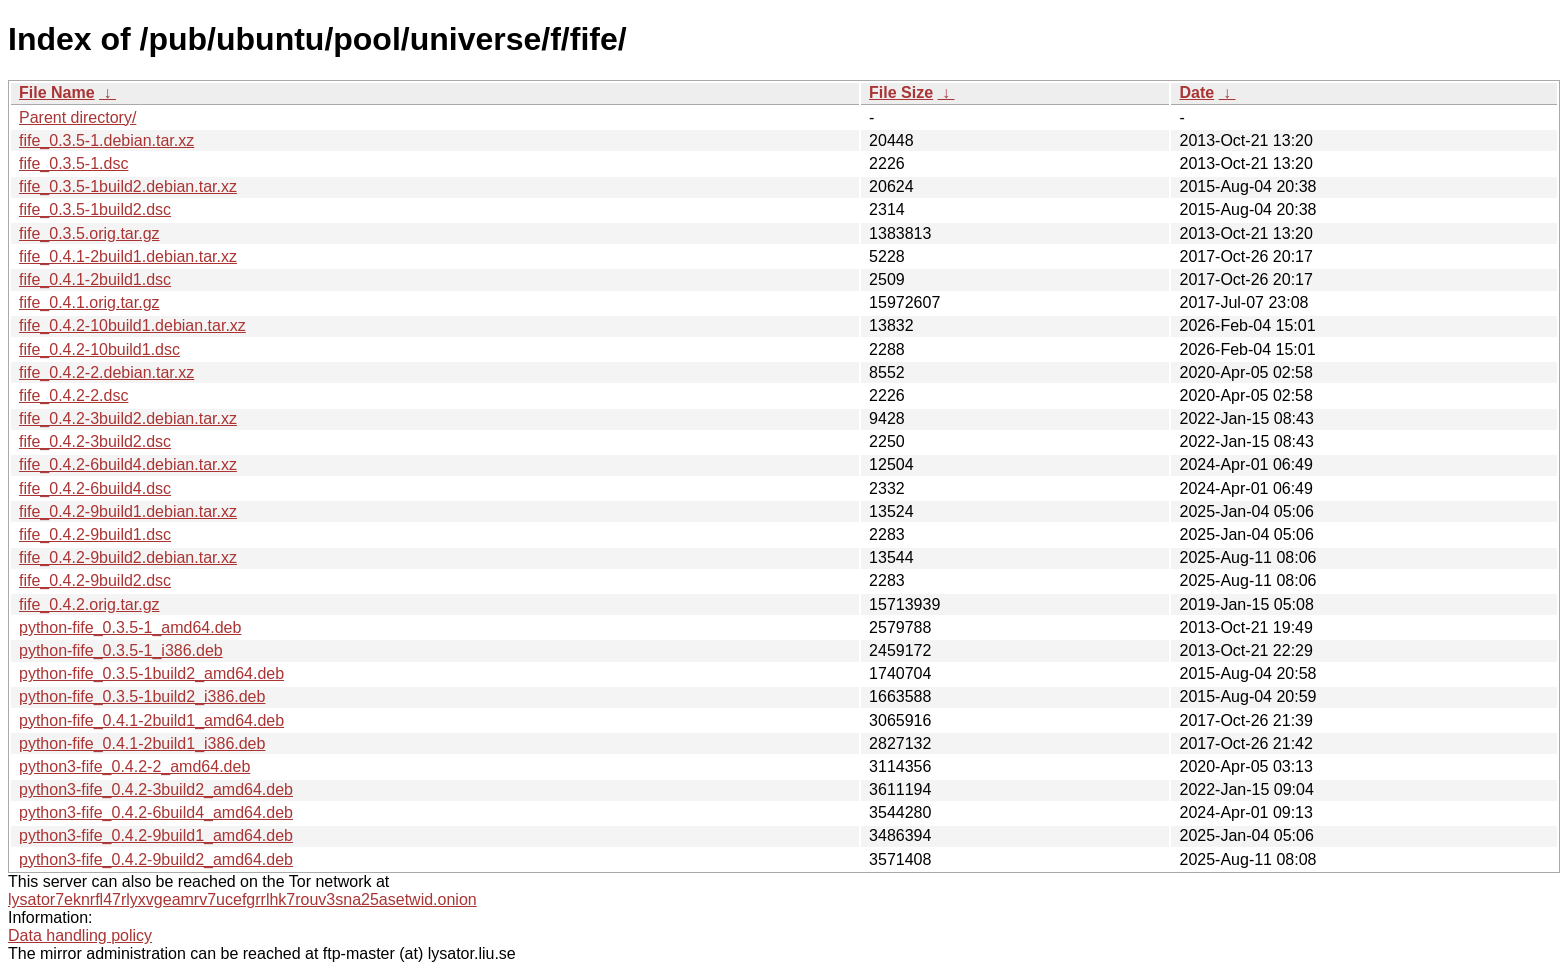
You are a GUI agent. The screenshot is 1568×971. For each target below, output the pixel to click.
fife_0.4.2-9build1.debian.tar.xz (128, 511)
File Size (901, 92)
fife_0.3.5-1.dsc (73, 163)
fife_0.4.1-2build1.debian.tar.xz (128, 256)
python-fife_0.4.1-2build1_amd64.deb (151, 720)
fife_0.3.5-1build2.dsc (95, 209)
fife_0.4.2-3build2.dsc (95, 441)
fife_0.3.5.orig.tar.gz (89, 233)
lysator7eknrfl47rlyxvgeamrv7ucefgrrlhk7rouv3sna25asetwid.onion (242, 899)
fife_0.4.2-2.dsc (73, 395)
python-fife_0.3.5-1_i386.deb (121, 650)
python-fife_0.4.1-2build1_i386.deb (142, 743)
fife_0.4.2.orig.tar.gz (89, 604)
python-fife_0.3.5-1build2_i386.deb (142, 696)
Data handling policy (80, 935)
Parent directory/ (77, 117)
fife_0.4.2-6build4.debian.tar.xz (128, 464)
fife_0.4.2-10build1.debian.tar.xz (132, 325)
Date (1196, 92)
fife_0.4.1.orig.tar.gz (89, 302)
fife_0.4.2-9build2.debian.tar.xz (128, 557)
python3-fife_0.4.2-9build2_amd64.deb (156, 859)
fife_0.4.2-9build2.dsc (95, 580)
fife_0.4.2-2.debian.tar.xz (106, 372)
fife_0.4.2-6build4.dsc (95, 488)
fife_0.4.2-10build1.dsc (99, 349)
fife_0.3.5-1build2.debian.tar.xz (128, 186)
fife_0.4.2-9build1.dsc (95, 534)
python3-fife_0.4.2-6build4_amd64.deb (156, 812)
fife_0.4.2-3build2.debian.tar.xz (128, 418)
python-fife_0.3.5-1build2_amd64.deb (151, 673)
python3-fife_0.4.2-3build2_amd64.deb (156, 789)
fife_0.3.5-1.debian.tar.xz (106, 140)
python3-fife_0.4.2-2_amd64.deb (134, 766)
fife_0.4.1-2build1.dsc (95, 279)
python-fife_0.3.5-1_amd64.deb (130, 627)
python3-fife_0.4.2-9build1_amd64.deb (156, 835)
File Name (57, 92)
